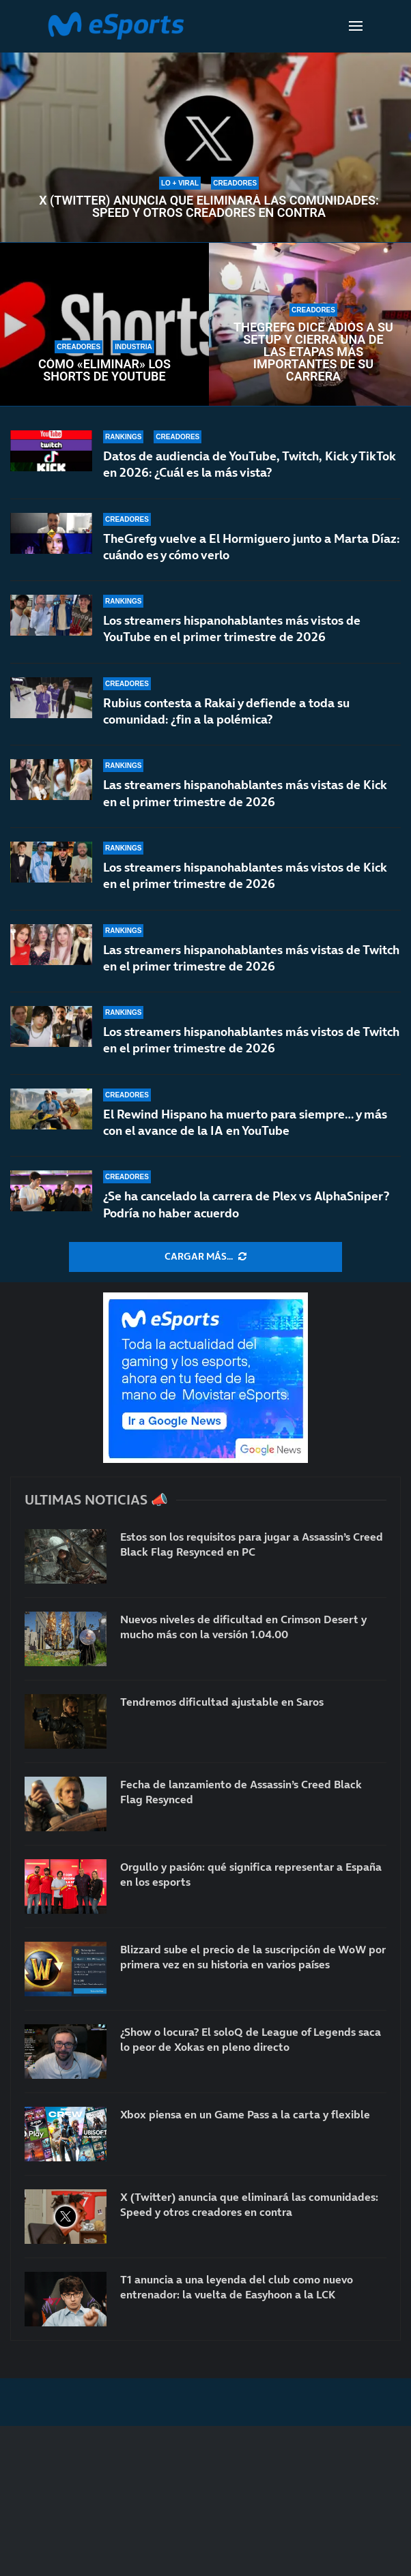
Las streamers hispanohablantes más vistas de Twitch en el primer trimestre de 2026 (251, 958)
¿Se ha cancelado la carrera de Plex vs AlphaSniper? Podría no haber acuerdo (246, 1204)
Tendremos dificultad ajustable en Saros (222, 1701)
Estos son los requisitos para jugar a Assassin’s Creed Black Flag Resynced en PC (251, 1544)
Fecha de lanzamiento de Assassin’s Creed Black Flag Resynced (241, 1792)
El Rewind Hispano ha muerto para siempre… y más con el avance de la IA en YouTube (245, 1122)
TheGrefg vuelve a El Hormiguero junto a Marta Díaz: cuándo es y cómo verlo (251, 546)
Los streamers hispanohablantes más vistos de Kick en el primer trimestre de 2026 (245, 875)
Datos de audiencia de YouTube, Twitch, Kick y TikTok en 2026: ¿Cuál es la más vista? (249, 464)
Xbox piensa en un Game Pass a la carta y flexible (245, 2114)
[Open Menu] (356, 26)
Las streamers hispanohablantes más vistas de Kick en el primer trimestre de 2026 (245, 793)
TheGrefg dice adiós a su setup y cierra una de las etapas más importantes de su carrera (313, 352)
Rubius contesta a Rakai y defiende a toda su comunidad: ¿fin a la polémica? (226, 711)
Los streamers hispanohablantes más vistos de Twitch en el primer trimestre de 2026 (251, 1039)
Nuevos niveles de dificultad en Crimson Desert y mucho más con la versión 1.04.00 (243, 1627)
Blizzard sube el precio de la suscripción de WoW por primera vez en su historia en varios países (253, 1957)
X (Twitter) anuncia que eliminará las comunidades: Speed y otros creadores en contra (209, 206)
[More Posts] (205, 1257)
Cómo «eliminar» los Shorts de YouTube (104, 370)
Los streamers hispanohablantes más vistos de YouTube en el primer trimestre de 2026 (231, 628)
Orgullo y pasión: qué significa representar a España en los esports (251, 1874)
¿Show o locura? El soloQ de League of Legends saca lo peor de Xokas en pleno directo (250, 2039)
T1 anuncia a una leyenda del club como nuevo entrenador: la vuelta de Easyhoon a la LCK (236, 2287)
